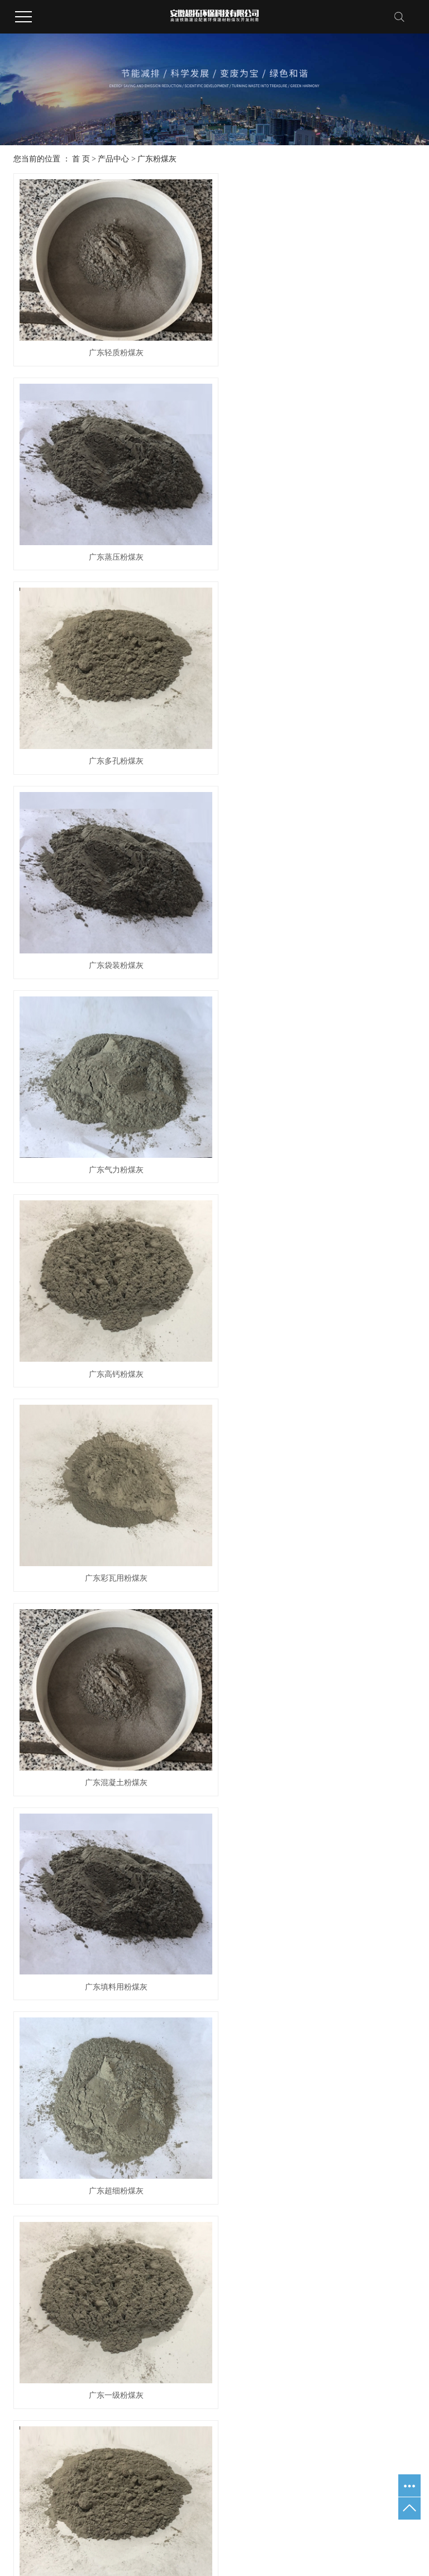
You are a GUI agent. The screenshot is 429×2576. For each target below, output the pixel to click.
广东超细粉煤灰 (317, 1126)
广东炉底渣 (138, 2249)
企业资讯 (266, 2236)
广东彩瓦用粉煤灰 (111, 931)
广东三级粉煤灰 (317, 2104)
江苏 (66, 2509)
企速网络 (232, 2493)
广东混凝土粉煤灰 (318, 931)
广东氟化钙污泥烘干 (141, 2263)
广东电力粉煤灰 (111, 2104)
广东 (172, 2509)
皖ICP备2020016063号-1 (244, 2477)
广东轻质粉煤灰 (111, 344)
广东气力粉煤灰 (111, 735)
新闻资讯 (270, 2186)
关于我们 (37, 2186)
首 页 (81, 159)
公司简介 (33, 2223)
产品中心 (113, 159)
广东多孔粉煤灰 (111, 540)
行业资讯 (266, 2223)
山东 (154, 2509)
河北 (189, 2509)
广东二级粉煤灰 (111, 1713)
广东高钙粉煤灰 (317, 735)
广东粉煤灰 (157, 159)
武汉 (84, 2509)
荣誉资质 (371, 2226)
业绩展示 (371, 2186)
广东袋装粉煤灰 (317, 540)
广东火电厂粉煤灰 (318, 1517)
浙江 (137, 2509)
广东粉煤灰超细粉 (318, 1713)
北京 (119, 2509)
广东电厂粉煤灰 (317, 1322)
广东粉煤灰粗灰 (317, 1908)
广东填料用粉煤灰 (111, 1126)
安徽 (242, 2509)
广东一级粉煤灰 (111, 1322)
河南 (224, 2509)
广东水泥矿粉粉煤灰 (111, 1908)
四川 (207, 2509)
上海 (101, 2509)
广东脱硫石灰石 (141, 2236)
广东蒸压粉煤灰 (317, 344)
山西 (260, 2509)
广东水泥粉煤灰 (111, 1517)
